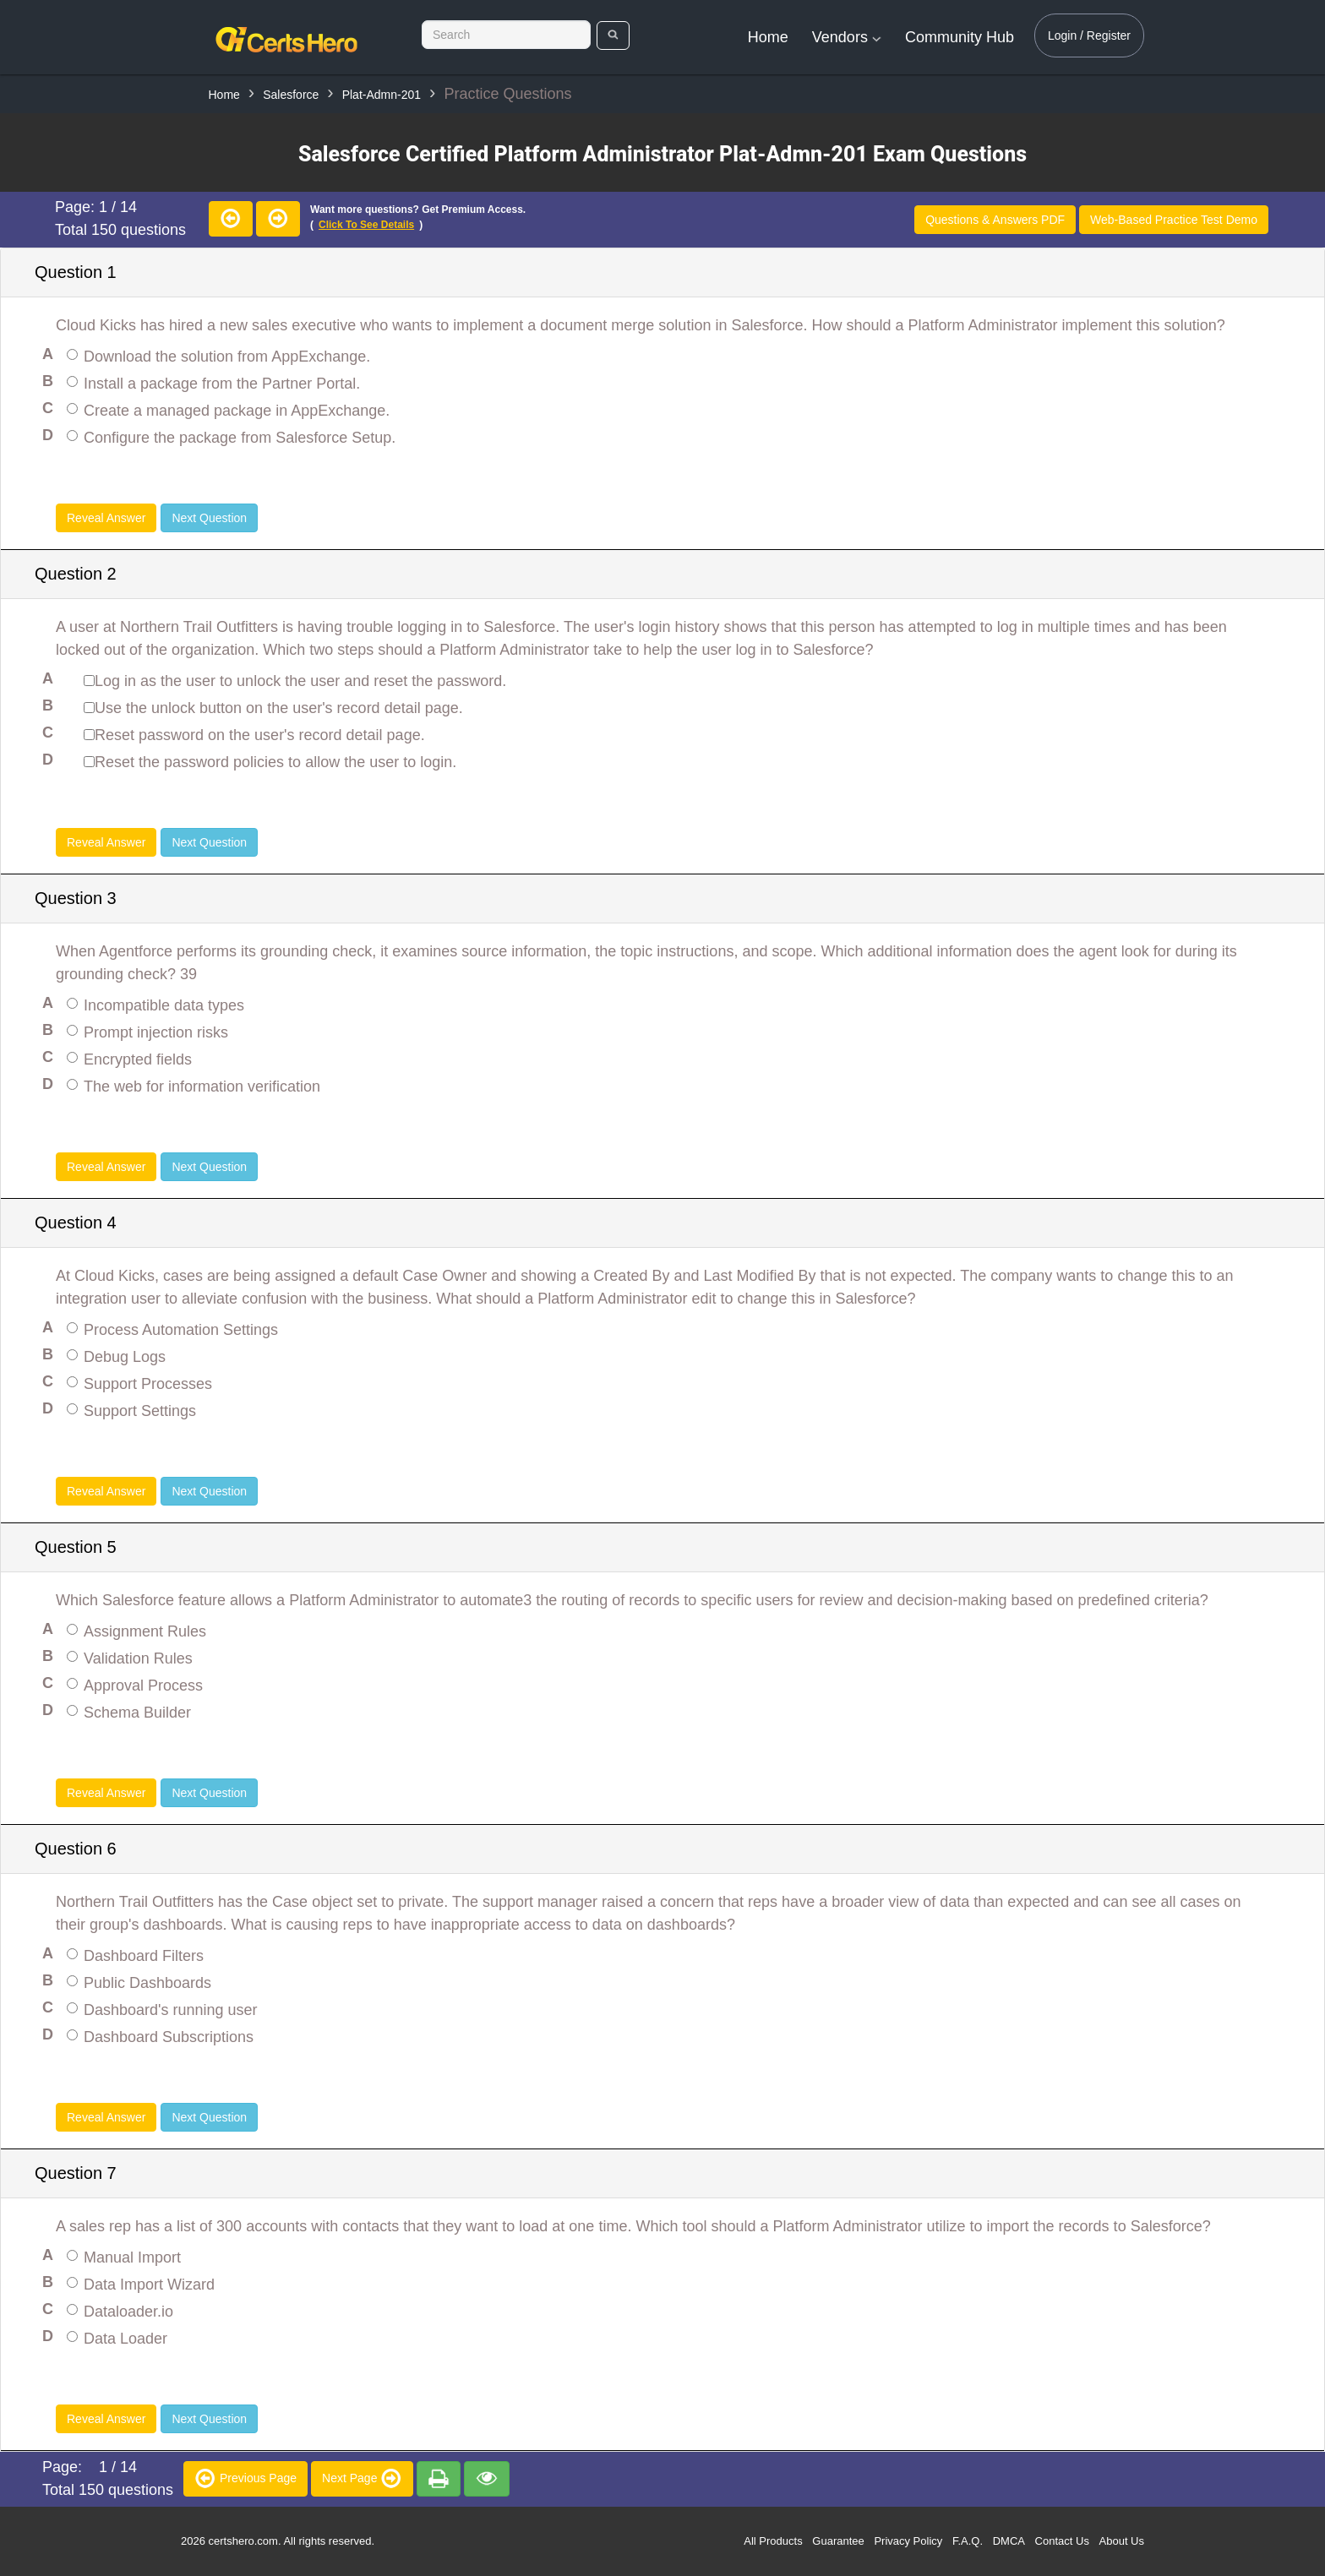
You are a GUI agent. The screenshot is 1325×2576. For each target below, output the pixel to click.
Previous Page (245, 2478)
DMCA (1009, 2541)
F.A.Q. (967, 2541)
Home (768, 37)
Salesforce (291, 94)
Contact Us (1062, 2541)
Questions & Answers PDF (995, 219)
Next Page (362, 2478)
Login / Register (1089, 35)
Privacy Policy (908, 2541)
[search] (613, 35)
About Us (1121, 2541)
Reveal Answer (106, 518)
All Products (773, 2541)
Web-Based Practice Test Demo (1173, 219)
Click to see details (366, 225)
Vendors (846, 37)
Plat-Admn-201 (381, 94)
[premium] (439, 2479)
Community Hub (959, 37)
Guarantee (838, 2541)
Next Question (209, 518)
